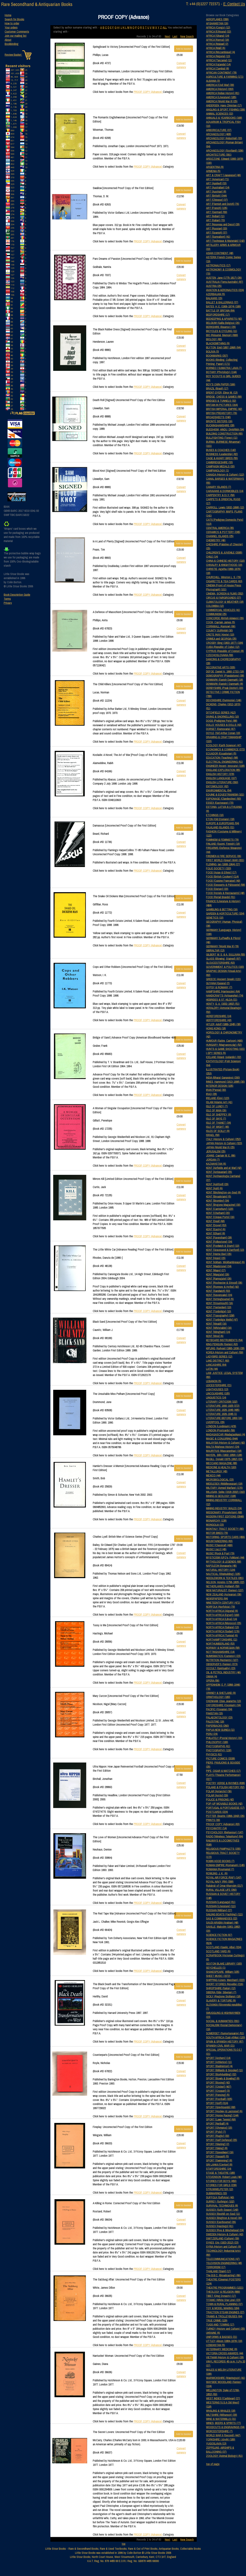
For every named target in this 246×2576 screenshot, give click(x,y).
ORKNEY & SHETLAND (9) (221, 1693)
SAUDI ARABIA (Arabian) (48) (222, 1922)
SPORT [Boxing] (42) (218, 2082)
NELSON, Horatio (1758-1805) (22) (225, 1582)
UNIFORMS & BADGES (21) (221, 2337)
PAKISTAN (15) (214, 1713)
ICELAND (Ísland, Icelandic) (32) (223, 1057)
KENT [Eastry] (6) (215, 1229)
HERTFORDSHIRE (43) (218, 1020)
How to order (12, 23)
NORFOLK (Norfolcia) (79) (220, 1607)
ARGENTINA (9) (215, 167)
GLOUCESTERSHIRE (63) (220, 963)
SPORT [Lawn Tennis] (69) (221, 2119)
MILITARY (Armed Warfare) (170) (224, 1488)
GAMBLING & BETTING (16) (222, 909)
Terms (7, 599)
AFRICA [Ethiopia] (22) (218, 31)
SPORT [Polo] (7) (216, 2132)
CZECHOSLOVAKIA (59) (219, 655)
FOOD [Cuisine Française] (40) (223, 881)
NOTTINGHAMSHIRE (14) (220, 1652)
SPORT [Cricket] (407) (218, 2087)
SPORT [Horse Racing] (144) (222, 2115)
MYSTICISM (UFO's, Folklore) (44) (225, 1557)
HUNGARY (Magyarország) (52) (224, 1045)
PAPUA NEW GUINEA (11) (220, 1730)
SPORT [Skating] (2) (217, 2144)
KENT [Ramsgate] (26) (218, 1278)
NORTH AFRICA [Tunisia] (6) (222, 1635)
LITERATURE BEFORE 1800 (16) (224, 1418)
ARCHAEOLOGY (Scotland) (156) (224, 150)
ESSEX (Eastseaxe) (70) (219, 803)
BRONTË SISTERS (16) (219, 421)
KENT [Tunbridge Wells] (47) (222, 1319)
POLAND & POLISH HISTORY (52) (225, 1787)
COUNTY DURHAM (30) (219, 630)
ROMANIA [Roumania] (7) (220, 1869)
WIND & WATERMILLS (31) (221, 2419)
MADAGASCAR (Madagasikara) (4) (225, 1434)
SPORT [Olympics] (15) (219, 2128)
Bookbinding (11, 44)
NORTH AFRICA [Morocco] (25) (223, 1623)
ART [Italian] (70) (215, 220)
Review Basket (13, 55)
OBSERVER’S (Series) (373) (222, 1664)
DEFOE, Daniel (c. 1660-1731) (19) (225, 671)
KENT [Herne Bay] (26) (218, 1254)
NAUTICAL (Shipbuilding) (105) (223, 1574)
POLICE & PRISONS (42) (220, 1799)
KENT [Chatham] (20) (218, 1213)
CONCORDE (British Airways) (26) (225, 618)
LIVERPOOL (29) (215, 1422)
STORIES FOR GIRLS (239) (221, 2185)
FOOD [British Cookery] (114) (222, 876)
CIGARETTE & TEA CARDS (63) (224, 581)
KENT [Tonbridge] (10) (218, 1311)
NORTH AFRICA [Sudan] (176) (222, 1631)
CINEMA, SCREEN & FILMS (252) (224, 593)
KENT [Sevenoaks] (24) (219, 1295)
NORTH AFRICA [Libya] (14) (221, 1619)
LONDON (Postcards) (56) (220, 1430)
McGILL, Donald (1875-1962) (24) (224, 1459)
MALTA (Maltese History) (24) (222, 1447)
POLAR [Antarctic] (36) (219, 1791)
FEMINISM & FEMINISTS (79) (222, 840)
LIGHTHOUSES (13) (217, 1389)
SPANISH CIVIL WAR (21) (220, 2045)
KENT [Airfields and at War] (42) (224, 1168)
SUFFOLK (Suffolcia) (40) (220, 2197)
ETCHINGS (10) (215, 815)
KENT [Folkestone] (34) (219, 1242)
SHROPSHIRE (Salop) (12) (221, 1988)
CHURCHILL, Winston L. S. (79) (223, 577)
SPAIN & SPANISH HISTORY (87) (224, 2041)
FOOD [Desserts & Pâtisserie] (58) (225, 885)
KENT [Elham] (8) (215, 1233)
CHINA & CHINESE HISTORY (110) (225, 561)
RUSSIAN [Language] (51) (220, 1902)
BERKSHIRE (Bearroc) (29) (221, 327)
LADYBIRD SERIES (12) (219, 1356)
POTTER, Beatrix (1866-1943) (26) (225, 1816)
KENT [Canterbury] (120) (219, 1209)
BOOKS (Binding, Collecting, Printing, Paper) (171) (222, 362)
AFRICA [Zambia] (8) (217, 68)
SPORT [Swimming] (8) (219, 2160)
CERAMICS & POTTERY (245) (223, 532)
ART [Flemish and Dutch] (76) (222, 204)
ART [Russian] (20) (216, 228)
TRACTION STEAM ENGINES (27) (225, 2312)
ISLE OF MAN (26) (216, 1110)
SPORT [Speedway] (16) (219, 2152)
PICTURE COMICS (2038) (220, 1758)
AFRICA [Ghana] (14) (217, 36)
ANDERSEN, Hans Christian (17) (224, 105)
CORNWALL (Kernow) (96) (220, 626)
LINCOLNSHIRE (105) (218, 1393)
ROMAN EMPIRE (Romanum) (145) (225, 1865)
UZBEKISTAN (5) (215, 2345)
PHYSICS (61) (214, 1754)
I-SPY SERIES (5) (216, 1053)
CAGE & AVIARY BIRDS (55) (222, 458)
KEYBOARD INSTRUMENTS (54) (224, 1340)
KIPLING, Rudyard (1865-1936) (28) (225, 1348)
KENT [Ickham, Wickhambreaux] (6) (225, 1262)
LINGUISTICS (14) (216, 1397)
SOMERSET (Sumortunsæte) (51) (225, 2033)
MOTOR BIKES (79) (217, 1533)
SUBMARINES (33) (216, 2193)
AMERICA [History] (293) (219, 89)
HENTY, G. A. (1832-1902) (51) (222, 1004)
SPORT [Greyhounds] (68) (220, 2107)
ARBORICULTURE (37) (218, 130)
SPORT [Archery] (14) (218, 2058)
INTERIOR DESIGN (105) (219, 1086)
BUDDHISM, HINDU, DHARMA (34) (225, 429)
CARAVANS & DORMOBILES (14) (224, 491)
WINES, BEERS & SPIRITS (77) (223, 2423)
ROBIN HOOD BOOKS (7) (220, 1861)
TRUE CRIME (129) (216, 2320)
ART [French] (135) (216, 208)
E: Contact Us (234, 4)
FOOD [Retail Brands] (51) (220, 897)
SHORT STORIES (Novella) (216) (224, 1984)
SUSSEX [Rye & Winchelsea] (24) (225, 2230)
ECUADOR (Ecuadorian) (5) (221, 753)
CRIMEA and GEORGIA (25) (221, 639)
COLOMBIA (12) (215, 606)
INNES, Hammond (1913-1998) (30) (225, 1082)
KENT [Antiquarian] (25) (219, 1172)
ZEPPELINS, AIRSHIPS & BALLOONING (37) (220, 2449)
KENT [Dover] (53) (216, 1225)
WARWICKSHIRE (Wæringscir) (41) (225, 2378)
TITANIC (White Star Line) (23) (223, 2300)
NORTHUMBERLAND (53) (220, 1644)
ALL (165, 27)
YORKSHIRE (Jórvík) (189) (220, 2439)
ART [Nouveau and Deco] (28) (223, 224)
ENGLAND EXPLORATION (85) (223, 770)
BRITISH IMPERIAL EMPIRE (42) (224, 409)
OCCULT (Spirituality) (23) (220, 1668)
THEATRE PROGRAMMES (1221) (224, 2288)
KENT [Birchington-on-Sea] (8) (223, 1192)
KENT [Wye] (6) (214, 1336)
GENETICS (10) (214, 917)
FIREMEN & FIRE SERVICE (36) (223, 856)
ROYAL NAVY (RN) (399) (219, 1881)
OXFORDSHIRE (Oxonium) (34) (223, 1705)
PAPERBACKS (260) (217, 1726)
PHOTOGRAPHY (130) (218, 1750)
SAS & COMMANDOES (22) (221, 1918)
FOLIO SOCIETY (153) (218, 868)
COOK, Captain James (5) (220, 622)
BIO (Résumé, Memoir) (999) (222, 335)
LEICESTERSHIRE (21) (218, 1385)
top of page (212, 2464)
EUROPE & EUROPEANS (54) (222, 823)
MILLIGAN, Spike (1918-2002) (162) (225, 1492)
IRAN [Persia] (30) (216, 1090)
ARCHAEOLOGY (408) (218, 134)
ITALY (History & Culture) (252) (223, 1139)
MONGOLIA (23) (215, 1525)
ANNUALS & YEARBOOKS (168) (224, 118)
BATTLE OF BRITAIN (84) (220, 310)
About (8, 40)
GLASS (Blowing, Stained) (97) (223, 958)
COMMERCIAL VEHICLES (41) (223, 610)
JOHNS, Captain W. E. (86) (220, 1155)
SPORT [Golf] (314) (217, 2103)
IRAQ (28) (211, 1094)
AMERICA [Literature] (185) (221, 97)
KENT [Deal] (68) (215, 1221)
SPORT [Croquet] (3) (218, 2091)
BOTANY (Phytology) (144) (221, 372)
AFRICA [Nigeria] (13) (218, 56)
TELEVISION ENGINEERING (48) (224, 2263)
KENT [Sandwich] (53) (218, 1291)
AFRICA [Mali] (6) (215, 48)
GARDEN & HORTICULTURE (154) (225, 913)
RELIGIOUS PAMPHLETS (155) (223, 1849)
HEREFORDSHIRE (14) (218, 1016)
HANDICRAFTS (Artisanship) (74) (224, 995)
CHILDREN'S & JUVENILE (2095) (224, 552)
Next (167, 36)
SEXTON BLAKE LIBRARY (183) (224, 1963)
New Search (187, 36)
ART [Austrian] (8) (216, 191)
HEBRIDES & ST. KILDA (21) (221, 1000)
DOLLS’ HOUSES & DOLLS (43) (223, 725)
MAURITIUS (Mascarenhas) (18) (224, 1451)
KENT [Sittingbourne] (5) (220, 1299)
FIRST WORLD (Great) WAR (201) (225, 860)
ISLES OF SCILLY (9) (218, 1131)
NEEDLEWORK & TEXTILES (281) (225, 1578)
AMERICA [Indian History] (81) (222, 93)
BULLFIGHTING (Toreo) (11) (221, 438)
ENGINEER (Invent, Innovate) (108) (225, 766)
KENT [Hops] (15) (215, 1258)
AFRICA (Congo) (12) (218, 27)
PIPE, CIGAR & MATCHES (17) (223, 1771)
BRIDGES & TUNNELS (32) (221, 401)
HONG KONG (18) (216, 1028)
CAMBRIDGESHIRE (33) (219, 462)
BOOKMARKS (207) (217, 356)
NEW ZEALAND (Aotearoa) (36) (223, 1594)
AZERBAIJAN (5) (215, 294)
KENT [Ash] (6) (214, 1188)
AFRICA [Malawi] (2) (217, 44)
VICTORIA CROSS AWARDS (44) (224, 2353)
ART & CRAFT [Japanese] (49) (223, 175)
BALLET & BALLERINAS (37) (222, 302)
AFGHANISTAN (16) (217, 23)
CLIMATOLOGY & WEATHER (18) (225, 602)
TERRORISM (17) (215, 2267)
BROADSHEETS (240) (218, 417)
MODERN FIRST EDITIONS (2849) (225, 1516)
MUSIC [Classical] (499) (219, 1545)
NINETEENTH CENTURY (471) (223, 1602)
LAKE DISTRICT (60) (217, 1360)
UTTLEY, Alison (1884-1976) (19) (224, 2341)
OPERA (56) (212, 1680)
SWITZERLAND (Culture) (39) (222, 2238)
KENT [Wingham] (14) (218, 1332)
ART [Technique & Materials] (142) (225, 241)
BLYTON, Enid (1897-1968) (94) (223, 347)
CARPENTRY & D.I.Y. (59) (220, 495)
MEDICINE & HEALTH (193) (221, 1467)
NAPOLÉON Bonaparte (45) (221, 1566)
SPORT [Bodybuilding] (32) (221, 2074)
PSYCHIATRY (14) (216, 1828)
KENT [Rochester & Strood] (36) (224, 1283)
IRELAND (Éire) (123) (217, 1098)
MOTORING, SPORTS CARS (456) (225, 1537)
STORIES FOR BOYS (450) (221, 2181)
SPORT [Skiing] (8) (217, 2148)
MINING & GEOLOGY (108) (221, 1496)
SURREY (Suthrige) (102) (220, 2201)
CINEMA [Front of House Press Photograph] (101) (223, 587)
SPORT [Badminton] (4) (219, 2066)
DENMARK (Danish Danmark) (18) (224, 680)
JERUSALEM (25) (215, 1151)
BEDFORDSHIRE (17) (218, 314)
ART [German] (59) (216, 212)
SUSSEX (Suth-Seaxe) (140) (222, 2210)
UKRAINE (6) (213, 2333)
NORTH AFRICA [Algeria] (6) (222, 1611)
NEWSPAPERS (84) (217, 1598)
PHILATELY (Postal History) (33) (224, 1738)
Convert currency (181, 65)
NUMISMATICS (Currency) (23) (223, 1656)
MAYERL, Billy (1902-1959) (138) (224, 1455)
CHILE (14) (212, 557)
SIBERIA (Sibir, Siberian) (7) (221, 1992)
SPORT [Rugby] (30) (217, 2136)
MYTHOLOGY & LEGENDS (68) (223, 1561)
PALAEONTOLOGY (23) (219, 1717)
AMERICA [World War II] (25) (221, 101)
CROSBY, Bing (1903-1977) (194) (224, 643)
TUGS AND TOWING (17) (220, 2324)
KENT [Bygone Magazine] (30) (223, 1205)
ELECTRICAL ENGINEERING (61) (224, 762)
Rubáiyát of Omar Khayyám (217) (224, 1886)
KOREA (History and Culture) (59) (224, 1352)
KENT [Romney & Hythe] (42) (222, 1287)
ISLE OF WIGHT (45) (217, 1127)
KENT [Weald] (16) (216, 1324)
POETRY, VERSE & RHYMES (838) (225, 1783)
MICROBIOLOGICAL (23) (220, 1479)
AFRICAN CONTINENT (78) (221, 72)
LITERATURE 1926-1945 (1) (221, 1414)
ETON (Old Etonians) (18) (220, 819)
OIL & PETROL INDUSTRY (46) (223, 1672)
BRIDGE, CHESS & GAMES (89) (224, 397)
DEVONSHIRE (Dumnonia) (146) (223, 700)
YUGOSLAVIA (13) (216, 2443)
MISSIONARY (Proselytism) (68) (224, 1512)
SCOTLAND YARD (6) (218, 1951)
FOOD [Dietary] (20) (217, 889)
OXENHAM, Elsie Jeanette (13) (223, 1701)
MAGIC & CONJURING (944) (222, 1438)
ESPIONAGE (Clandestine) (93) (223, 799)
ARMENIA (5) (213, 171)
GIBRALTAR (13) (215, 950)
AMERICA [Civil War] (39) (220, 85)
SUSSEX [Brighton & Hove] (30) (224, 2218)
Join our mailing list (16, 36)
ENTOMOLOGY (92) (217, 786)
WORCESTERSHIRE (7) (219, 2431)
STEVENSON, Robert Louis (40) (224, 2177)
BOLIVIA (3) (212, 351)
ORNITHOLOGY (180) (218, 1697)
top (123, 2544)
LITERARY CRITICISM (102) (221, 1401)
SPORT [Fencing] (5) (218, 2095)
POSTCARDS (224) (217, 1812)
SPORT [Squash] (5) (217, 2156)
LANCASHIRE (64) (216, 1365)
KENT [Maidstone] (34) (218, 1266)
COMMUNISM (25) (216, 614)
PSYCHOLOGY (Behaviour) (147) (224, 1832)
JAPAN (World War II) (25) (220, 1147)
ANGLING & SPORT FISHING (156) (225, 109)
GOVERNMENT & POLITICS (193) (225, 967)
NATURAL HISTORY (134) (220, 1570)
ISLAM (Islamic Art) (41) (219, 1102)
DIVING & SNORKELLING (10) (222, 716)
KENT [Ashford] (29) (217, 1184)
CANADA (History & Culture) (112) (225, 474)
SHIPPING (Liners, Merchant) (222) (225, 1980)
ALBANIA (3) (213, 81)
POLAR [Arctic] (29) (217, 1795)
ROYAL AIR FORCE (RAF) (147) (223, 1877)
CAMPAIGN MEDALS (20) (220, 466)
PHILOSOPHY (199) (217, 1742)
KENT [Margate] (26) (217, 1274)
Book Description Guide (17, 595)
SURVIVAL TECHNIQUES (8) (222, 2205)
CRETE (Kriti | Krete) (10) (220, 634)
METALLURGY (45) (216, 1471)
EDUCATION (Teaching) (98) (222, 757)
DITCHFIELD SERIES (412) (221, 712)
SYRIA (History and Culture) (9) (223, 2246)
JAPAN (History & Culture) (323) (224, 1143)
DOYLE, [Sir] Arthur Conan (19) (223, 733)
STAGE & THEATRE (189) (220, 2173)
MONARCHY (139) (216, 1520)
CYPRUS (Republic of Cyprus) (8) (225, 651)
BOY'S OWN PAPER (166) (220, 384)
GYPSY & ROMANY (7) (219, 987)
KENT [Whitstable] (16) (219, 1328)
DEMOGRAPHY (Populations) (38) (225, 675)
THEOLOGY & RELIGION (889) (223, 2292)
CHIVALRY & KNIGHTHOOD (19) (224, 565)
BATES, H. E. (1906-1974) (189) (223, 306)
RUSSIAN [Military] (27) (219, 1910)
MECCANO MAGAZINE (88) (221, 1463)
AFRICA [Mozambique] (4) (220, 52)
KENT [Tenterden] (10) (218, 1307)
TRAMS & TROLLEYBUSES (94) (224, 2316)
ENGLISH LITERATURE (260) (222, 782)
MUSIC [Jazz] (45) (216, 1549)
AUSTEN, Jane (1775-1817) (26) (224, 278)
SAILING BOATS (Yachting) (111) (224, 1914)
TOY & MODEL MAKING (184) (222, 2308)
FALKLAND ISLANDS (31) (220, 827)
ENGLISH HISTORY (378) (220, 774)
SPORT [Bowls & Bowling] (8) (222, 2078)
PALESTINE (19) (215, 1721)
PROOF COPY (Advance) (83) (223, 1824)
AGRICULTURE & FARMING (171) (224, 77)
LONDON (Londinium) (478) (221, 1426)
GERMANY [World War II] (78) (222, 946)
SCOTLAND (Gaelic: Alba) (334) (223, 1947)
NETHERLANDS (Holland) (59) (222, 1586)
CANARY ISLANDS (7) (218, 487)
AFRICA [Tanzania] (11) (219, 60)
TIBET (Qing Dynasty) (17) (221, 2296)
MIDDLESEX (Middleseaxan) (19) (224, 1484)
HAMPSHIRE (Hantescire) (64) (223, 991)
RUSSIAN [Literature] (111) (221, 1906)
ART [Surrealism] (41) (218, 237)
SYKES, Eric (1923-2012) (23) (222, 2242)
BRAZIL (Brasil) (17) (217, 388)
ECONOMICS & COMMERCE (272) (225, 749)
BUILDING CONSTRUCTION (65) (224, 433)
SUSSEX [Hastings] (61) (219, 2226)
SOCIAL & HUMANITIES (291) (222, 2021)
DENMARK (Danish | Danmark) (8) (224, 684)
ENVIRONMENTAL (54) (218, 790)
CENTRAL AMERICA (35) (220, 528)
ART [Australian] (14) (217, 187)
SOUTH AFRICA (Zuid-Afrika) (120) (225, 2037)
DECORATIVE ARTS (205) (220, 667)
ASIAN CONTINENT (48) (219, 253)
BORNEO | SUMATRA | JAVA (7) (224, 368)
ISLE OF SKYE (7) (216, 1118)
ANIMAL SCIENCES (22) (219, 113)
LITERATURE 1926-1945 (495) (222, 1410)
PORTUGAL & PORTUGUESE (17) (225, 1808)
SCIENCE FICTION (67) (219, 1935)
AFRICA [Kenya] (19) (217, 40)
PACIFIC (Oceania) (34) (219, 1709)
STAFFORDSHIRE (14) (218, 2169)
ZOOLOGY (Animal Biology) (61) (224, 2456)
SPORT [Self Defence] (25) (221, 2140)
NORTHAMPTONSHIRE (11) (221, 1639)
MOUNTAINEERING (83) (219, 1541)
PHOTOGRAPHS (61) (218, 1746)
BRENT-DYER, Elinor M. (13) (222, 392)
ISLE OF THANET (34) (218, 1123)
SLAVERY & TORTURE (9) (221, 2000)
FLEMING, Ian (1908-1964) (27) (223, 864)
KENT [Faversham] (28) (219, 1237)
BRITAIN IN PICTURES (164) (222, 405)
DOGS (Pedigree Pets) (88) (221, 721)
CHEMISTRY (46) (215, 540)
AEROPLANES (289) (217, 19)
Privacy (8, 603)
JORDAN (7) (213, 1159)
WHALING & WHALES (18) (220, 2411)
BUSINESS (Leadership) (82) (222, 454)
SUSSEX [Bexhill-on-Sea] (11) (223, 2214)
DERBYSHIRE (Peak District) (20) (224, 688)
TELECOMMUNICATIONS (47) (223, 2259)
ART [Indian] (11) (215, 216)
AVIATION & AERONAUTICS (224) (225, 290)
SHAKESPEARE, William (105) (222, 1972)
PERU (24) (212, 1734)
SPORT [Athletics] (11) (219, 2062)
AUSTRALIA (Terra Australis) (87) (224, 282)
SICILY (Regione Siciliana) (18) (223, 1996)
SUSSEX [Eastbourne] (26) (221, 2222)
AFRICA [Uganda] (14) (218, 64)
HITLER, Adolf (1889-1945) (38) (223, 1024)
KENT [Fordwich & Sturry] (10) (222, 1246)
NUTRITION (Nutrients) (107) (222, 1660)
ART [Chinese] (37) (217, 200)
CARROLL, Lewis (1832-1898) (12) (225, 507)
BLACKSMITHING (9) (218, 343)
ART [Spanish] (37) (216, 232)
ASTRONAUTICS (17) (218, 265)
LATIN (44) (212, 1369)
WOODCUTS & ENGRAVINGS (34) (225, 2427)
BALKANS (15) (214, 298)
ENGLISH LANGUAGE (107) (221, 778)
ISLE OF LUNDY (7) (217, 1106)
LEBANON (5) (213, 1381)
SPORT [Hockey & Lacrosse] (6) (224, 2111)
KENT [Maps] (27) (216, 1270)
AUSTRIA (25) (214, 286)
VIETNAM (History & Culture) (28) (225, 2357)
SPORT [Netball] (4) (217, 2123)
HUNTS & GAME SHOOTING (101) (225, 1049)
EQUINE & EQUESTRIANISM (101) (225, 794)
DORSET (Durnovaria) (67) (220, 729)
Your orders (11, 27)
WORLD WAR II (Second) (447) (223, 2435)
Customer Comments (17, 31)
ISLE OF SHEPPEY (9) (218, 1114)
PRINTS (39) (213, 1820)
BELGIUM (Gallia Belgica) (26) (223, 323)
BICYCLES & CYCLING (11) (221, 331)
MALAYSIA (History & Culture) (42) (225, 1443)
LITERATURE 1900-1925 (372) (222, 1406)
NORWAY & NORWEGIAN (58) (223, 1648)
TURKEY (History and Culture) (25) (225, 2329)
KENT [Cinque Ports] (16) (220, 1217)
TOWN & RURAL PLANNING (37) (224, 2304)
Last (174, 36)
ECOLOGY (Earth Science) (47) (223, 745)
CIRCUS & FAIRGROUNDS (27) (223, 598)
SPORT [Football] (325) (219, 2099)
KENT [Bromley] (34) (217, 1201)
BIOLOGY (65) (214, 339)
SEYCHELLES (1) (215, 1968)
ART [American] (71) (217, 179)
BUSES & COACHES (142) (221, 450)
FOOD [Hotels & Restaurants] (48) (225, 893)
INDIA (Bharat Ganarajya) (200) (223, 1077)
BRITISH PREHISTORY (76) (221, 413)
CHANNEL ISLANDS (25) (219, 536)
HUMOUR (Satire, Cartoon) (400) (224, 1041)
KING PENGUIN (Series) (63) (222, 1344)
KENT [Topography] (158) (220, 1315)
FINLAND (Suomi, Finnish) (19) (223, 844)
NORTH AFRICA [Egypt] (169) (222, 1615)
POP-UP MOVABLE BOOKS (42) (224, 1803)
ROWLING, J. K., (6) (217, 1873)
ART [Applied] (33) (216, 183)
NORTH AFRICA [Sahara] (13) (222, 1627)
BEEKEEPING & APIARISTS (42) (224, 319)
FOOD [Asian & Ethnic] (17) (221, 872)
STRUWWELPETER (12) (219, 2189)
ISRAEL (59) (212, 1135)
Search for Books (14, 19)
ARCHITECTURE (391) (218, 155)
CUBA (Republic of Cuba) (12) (222, 647)
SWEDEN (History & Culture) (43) (224, 2234)
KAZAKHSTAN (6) (216, 1164)
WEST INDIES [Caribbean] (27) (223, 2398)
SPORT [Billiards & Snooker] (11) (224, 2070)
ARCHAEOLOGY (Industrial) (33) (224, 138)
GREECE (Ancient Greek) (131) (223, 979)
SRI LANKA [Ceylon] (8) (219, 2164)
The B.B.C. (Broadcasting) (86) (223, 2275)
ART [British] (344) (216, 196)
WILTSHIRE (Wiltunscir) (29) (221, 2415)
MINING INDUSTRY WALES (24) (224, 1508)
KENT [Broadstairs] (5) (218, 1196)
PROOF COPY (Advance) (148, 92)
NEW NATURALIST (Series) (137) (224, 1590)
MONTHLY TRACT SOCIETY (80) (225, 1529)
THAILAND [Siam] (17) (218, 2271)
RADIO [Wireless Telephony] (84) (224, 1836)
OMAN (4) (211, 1676)
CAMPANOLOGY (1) (217, 470)
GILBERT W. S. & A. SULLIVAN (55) (225, 954)
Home (8, 15)
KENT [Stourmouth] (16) (219, 1303)
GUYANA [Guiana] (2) (218, 983)
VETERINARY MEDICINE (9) (221, 2349)
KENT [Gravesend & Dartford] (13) (225, 1250)
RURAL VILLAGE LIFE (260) (221, 1890)
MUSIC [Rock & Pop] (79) (220, 1553)
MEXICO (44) (213, 1475)
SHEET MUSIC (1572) (218, 1976)
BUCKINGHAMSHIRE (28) (220, 425)
